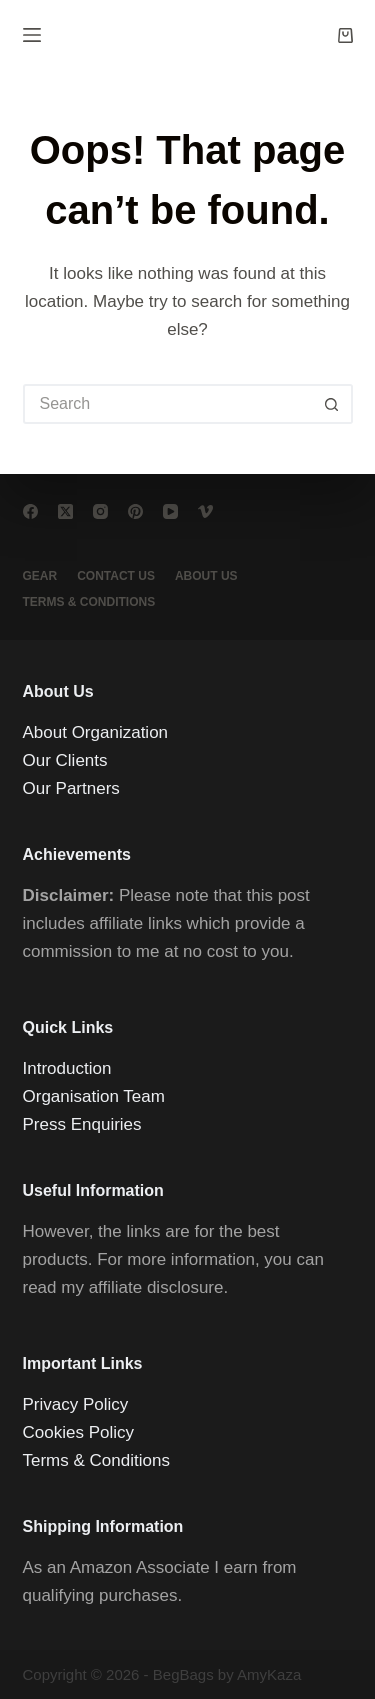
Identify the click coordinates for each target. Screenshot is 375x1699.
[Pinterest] (135, 511)
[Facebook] (30, 511)
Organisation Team (94, 1096)
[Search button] (333, 404)
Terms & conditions (89, 602)
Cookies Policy (79, 1432)
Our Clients (65, 760)
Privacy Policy (76, 1404)
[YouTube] (170, 511)
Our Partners (71, 788)
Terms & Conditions (96, 1460)
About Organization (96, 732)
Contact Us (116, 576)
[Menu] (32, 35)
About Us (206, 576)
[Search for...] (168, 404)
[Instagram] (100, 511)
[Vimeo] (205, 511)
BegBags (183, 1674)
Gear (40, 576)
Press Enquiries (82, 1124)
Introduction (67, 1068)
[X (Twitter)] (65, 511)
